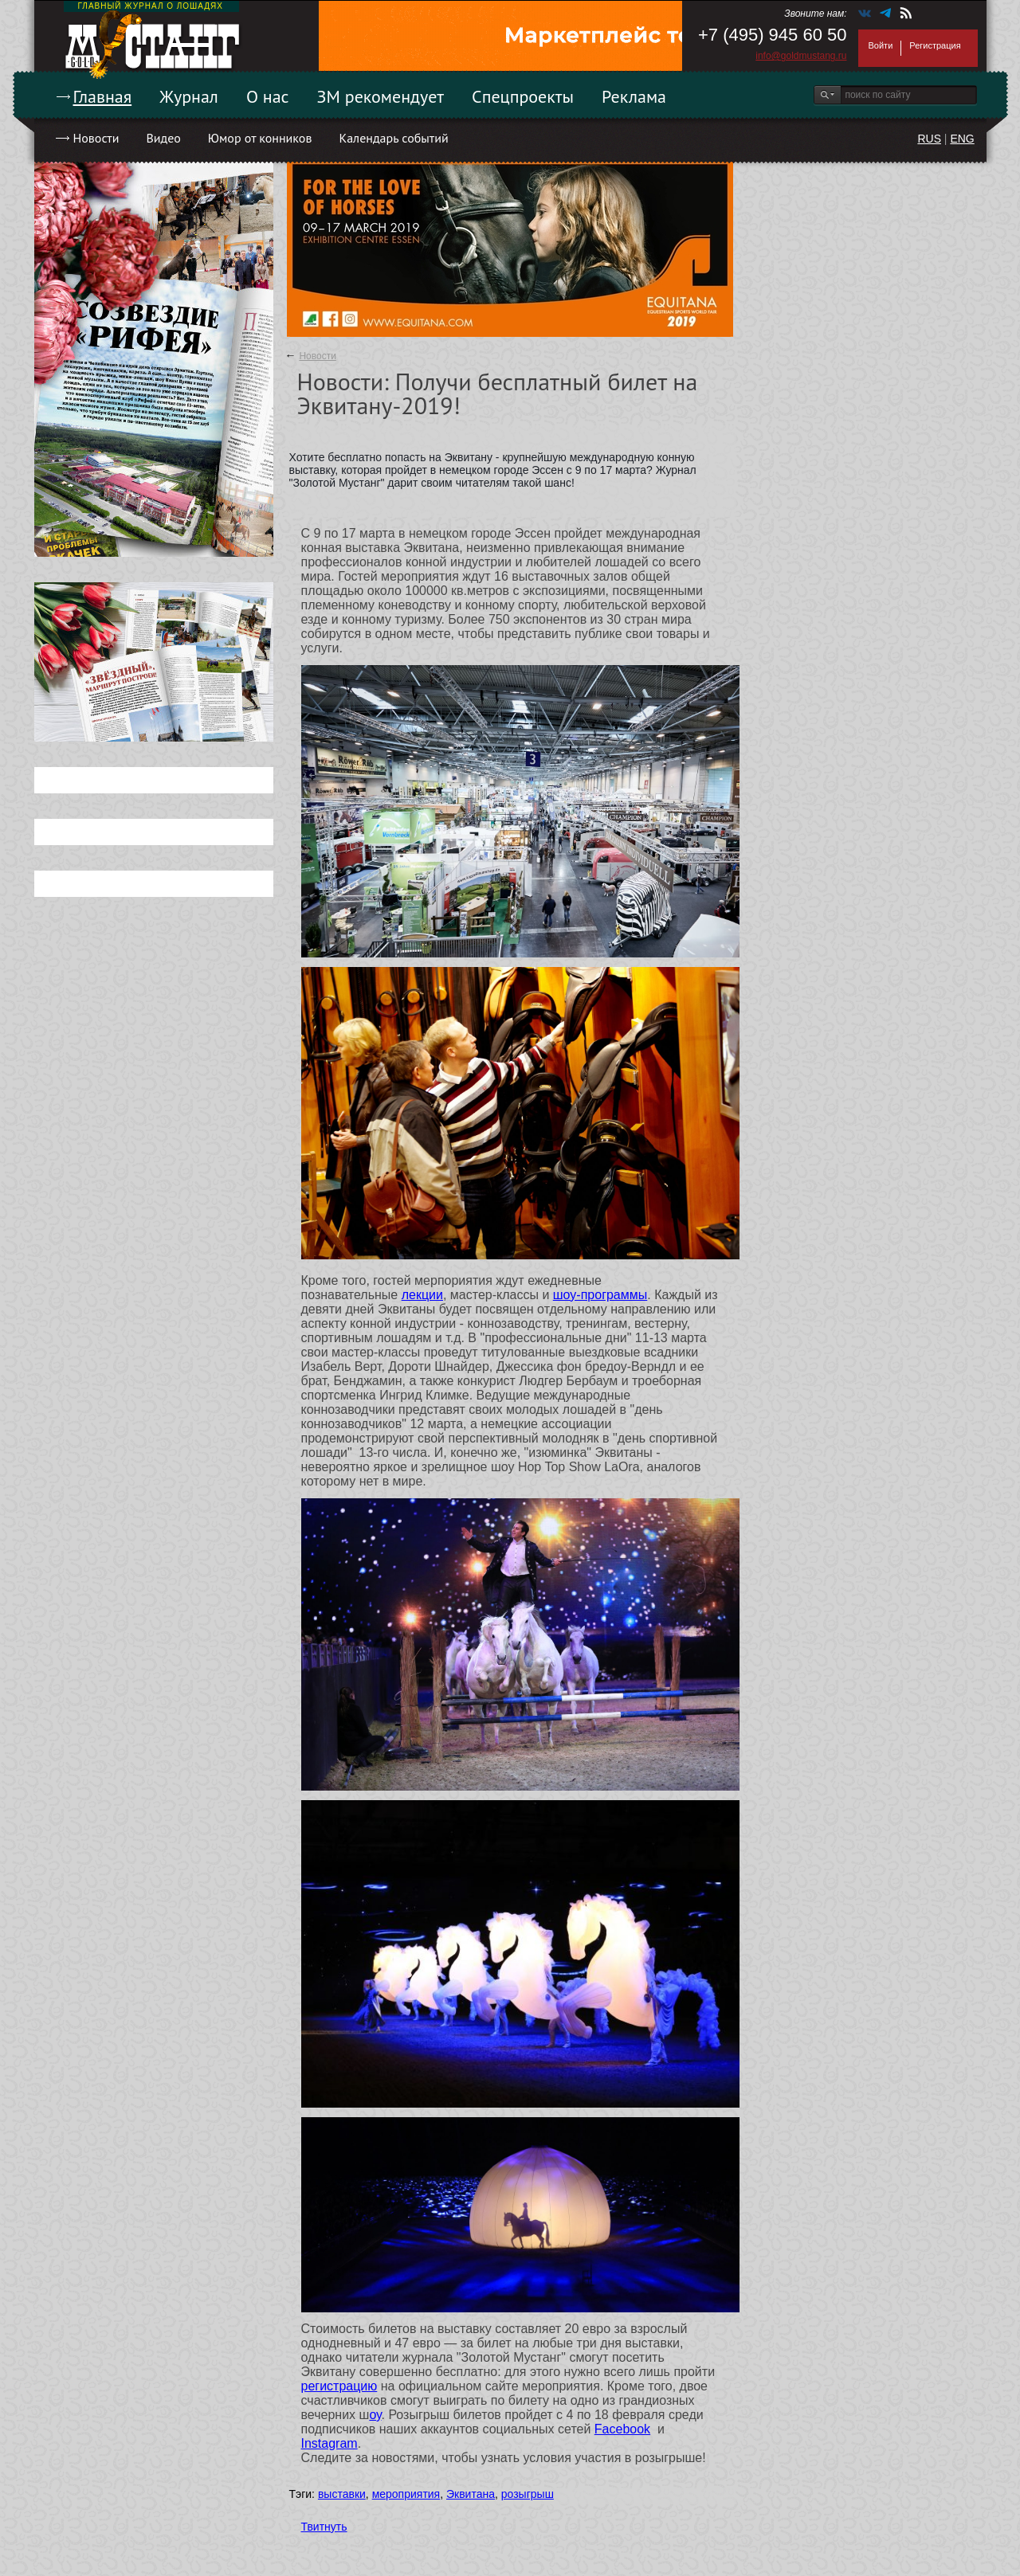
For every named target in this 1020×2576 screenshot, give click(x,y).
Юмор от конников (260, 138)
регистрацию (339, 2386)
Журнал (188, 96)
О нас (267, 96)
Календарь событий (393, 138)
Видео (163, 138)
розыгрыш (527, 2494)
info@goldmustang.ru (800, 55)
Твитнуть (324, 2526)
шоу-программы (600, 1295)
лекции (422, 1295)
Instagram (329, 2443)
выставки (342, 2494)
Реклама (634, 96)
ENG (962, 138)
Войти (881, 45)
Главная (102, 96)
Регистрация (934, 45)
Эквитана (470, 2494)
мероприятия (406, 2494)
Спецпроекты (523, 96)
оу (375, 2414)
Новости (96, 138)
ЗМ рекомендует (381, 96)
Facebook (622, 2429)
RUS (929, 138)
